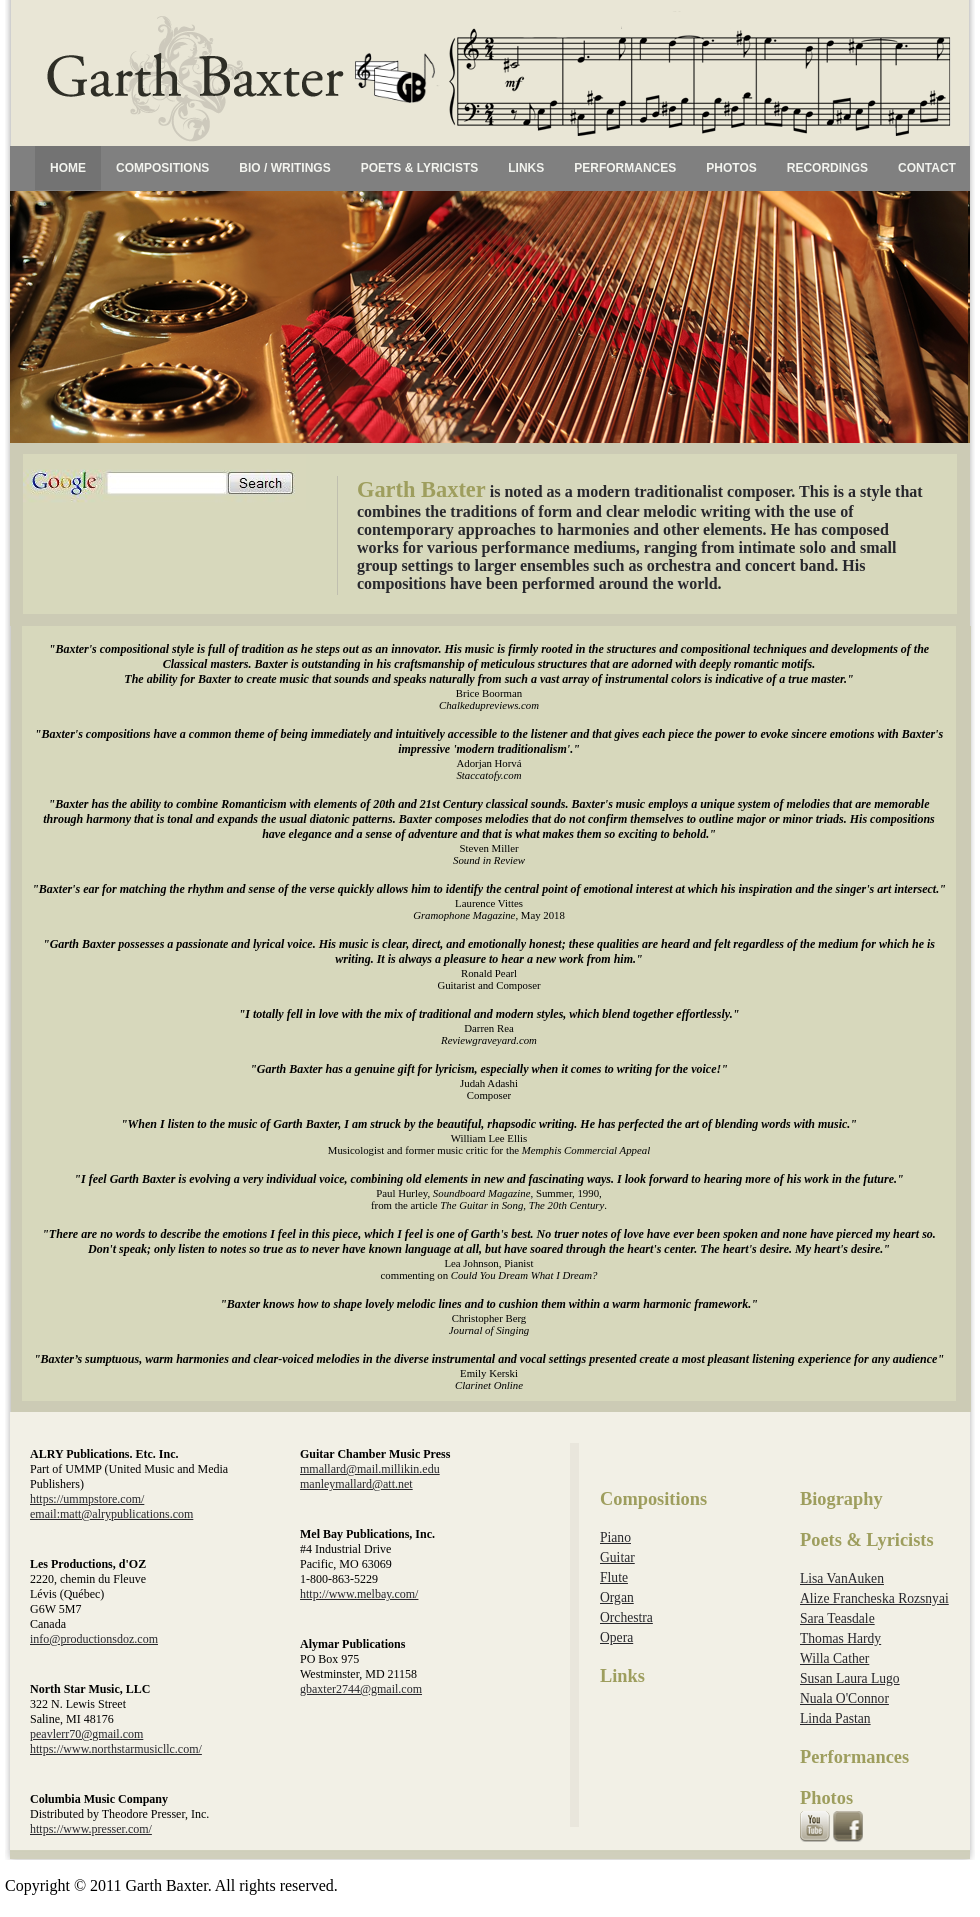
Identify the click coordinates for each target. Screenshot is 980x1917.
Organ (617, 1597)
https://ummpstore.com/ (87, 1499)
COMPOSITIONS (162, 168)
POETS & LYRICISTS (420, 168)
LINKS (526, 168)
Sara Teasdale (837, 1618)
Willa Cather (834, 1658)
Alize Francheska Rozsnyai (874, 1598)
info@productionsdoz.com (94, 1639)
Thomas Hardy (840, 1638)
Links (622, 1676)
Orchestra (626, 1617)
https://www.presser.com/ (91, 1829)
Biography (841, 1499)
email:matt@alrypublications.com (111, 1514)
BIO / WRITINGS (284, 168)
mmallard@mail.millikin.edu (370, 1469)
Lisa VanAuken (842, 1578)
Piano (615, 1537)
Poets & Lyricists (867, 1540)
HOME (68, 168)
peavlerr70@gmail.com (86, 1734)
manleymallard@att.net (356, 1484)
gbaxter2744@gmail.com (361, 1689)
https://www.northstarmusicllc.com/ (116, 1749)
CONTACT (927, 168)
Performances (854, 1757)
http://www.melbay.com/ (359, 1594)
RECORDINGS (827, 168)
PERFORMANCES (625, 168)
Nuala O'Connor (844, 1698)
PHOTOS (731, 168)
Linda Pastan (835, 1718)
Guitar (617, 1557)
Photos (826, 1798)
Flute (614, 1577)
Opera (616, 1637)
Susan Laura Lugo (850, 1678)
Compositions (653, 1499)
